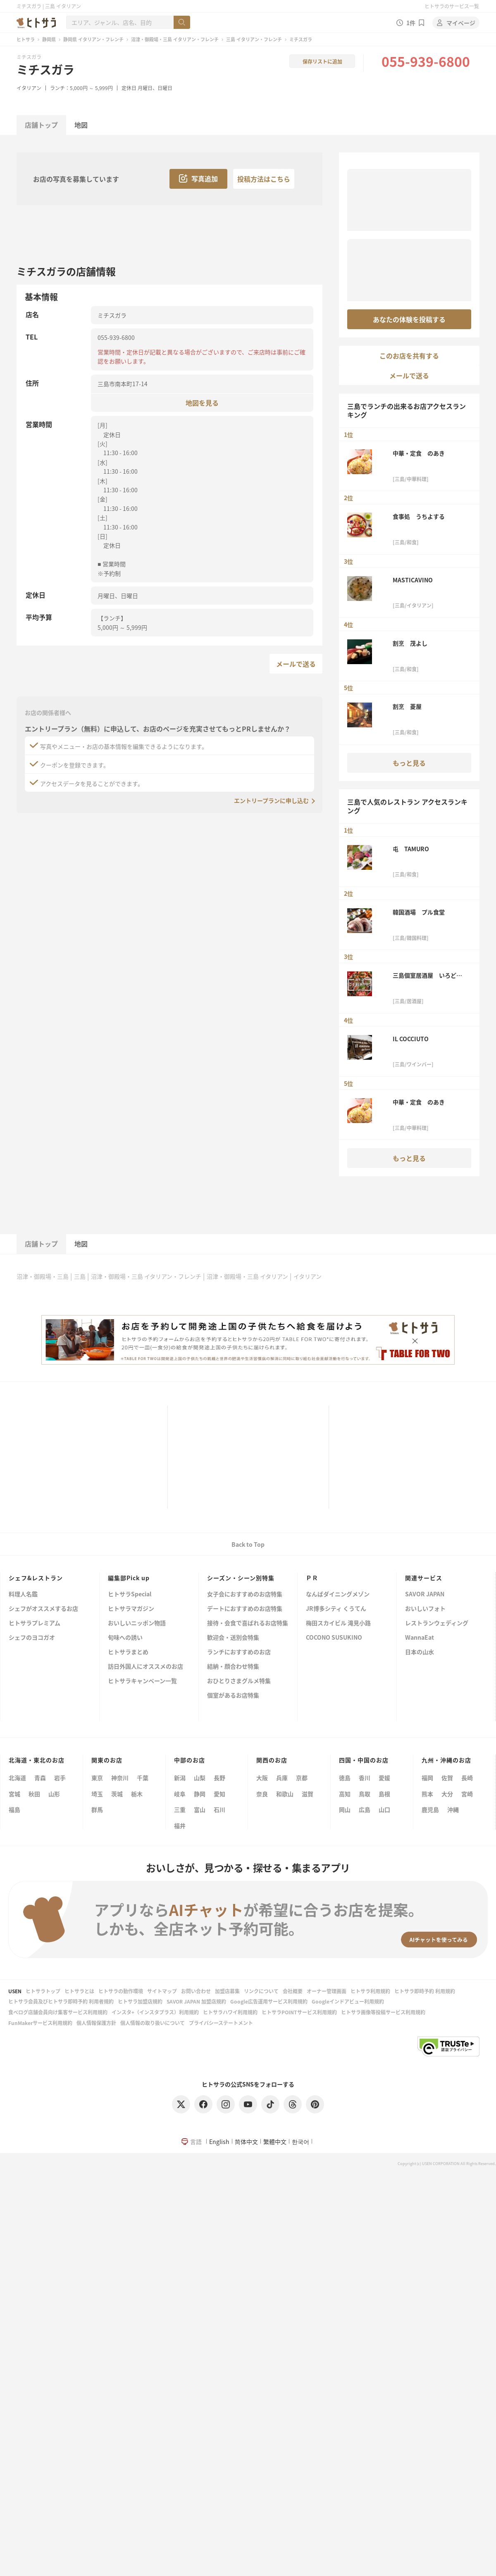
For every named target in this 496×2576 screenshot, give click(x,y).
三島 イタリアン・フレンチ (254, 39)
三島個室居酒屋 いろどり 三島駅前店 (430, 975)
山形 (54, 1794)
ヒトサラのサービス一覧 (451, 5)
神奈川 (120, 1778)
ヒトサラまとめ (128, 1652)
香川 (364, 1778)
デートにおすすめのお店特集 (244, 1608)
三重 (180, 1809)
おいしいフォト (425, 1608)
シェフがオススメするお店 (43, 1608)
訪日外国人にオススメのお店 (145, 1666)
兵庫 (282, 1778)
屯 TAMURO (411, 848)
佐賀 (447, 1778)
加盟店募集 (227, 1990)
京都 (302, 1778)
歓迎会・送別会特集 (233, 1637)
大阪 (262, 1778)
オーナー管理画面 (326, 1990)
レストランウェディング (436, 1623)
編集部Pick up (129, 1578)
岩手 (60, 1778)
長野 (219, 1778)
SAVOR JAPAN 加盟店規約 (196, 2001)
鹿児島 (430, 1809)
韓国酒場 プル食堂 (419, 912)
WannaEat (419, 1637)
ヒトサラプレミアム (34, 1623)
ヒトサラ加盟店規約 (140, 2001)
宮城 (14, 1794)
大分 (447, 1794)
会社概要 (293, 1990)
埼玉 (97, 1794)
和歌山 (284, 1794)
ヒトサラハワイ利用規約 (230, 2012)
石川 (219, 1809)
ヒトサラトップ (43, 1990)
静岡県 (49, 39)
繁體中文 (274, 2141)
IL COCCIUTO (411, 1038)
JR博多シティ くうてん (336, 1608)
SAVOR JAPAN (424, 1594)
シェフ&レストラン (36, 1578)
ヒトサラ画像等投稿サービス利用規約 (383, 2012)
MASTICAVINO (413, 580)
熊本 (427, 1794)
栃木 (137, 1794)
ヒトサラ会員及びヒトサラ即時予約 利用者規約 (61, 2001)
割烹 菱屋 (407, 706)
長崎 (467, 1778)
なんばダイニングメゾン (338, 1594)
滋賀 (307, 1794)
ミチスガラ (45, 69)
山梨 (199, 1778)
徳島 (345, 1778)
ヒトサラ (26, 39)
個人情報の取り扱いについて (152, 2022)
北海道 (17, 1778)
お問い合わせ (196, 1990)
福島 (14, 1809)
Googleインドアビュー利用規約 (348, 2001)
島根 (384, 1794)
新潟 (180, 1778)
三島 (80, 1276)
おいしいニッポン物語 (137, 1623)
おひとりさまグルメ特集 (239, 1681)
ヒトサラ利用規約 (370, 1990)
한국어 (300, 2141)
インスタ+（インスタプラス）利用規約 (155, 2012)
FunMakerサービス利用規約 (40, 2022)
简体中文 (246, 2141)
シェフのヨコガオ (32, 1637)
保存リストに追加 (322, 61)
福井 (180, 1825)
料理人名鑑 (23, 1594)
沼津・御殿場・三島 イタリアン (247, 1276)
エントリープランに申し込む (271, 800)
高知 (345, 1794)
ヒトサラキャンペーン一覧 (142, 1681)
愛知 (219, 1794)
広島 (364, 1809)
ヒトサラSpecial (129, 1594)
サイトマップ (162, 1990)
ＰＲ (312, 1578)
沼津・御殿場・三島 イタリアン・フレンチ (175, 39)
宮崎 (467, 1794)
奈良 (262, 1794)
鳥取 (364, 1794)
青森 (40, 1778)
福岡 (427, 1778)
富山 (199, 1809)
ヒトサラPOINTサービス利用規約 (299, 2012)
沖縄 (453, 1809)
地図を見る (202, 402)
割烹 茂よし (410, 643)
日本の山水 (419, 1652)
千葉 (142, 1778)
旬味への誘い (125, 1637)
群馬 (97, 1809)
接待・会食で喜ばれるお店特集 (247, 1623)
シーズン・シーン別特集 (240, 1578)
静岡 (199, 1794)
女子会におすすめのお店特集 (244, 1594)
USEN (14, 1990)
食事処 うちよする (419, 516)
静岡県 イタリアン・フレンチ (93, 39)
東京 (97, 1778)
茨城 (117, 1794)
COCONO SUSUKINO (334, 1637)
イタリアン (29, 87)
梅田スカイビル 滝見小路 (338, 1623)
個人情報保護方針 (96, 2022)
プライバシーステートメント (221, 2022)
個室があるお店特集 (233, 1695)
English (219, 2141)
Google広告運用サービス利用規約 (269, 2001)
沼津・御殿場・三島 (43, 1276)
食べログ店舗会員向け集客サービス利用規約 (57, 2012)
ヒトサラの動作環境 (120, 1990)
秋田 (34, 1794)
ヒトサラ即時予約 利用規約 (424, 1990)
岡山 (345, 1809)
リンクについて (261, 1990)
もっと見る (409, 763)
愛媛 (384, 1778)
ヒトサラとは (79, 1990)
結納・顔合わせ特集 (233, 1666)
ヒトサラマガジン (131, 1608)
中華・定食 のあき (419, 453)
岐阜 (180, 1794)
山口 (384, 1809)
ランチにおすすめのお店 (239, 1652)
